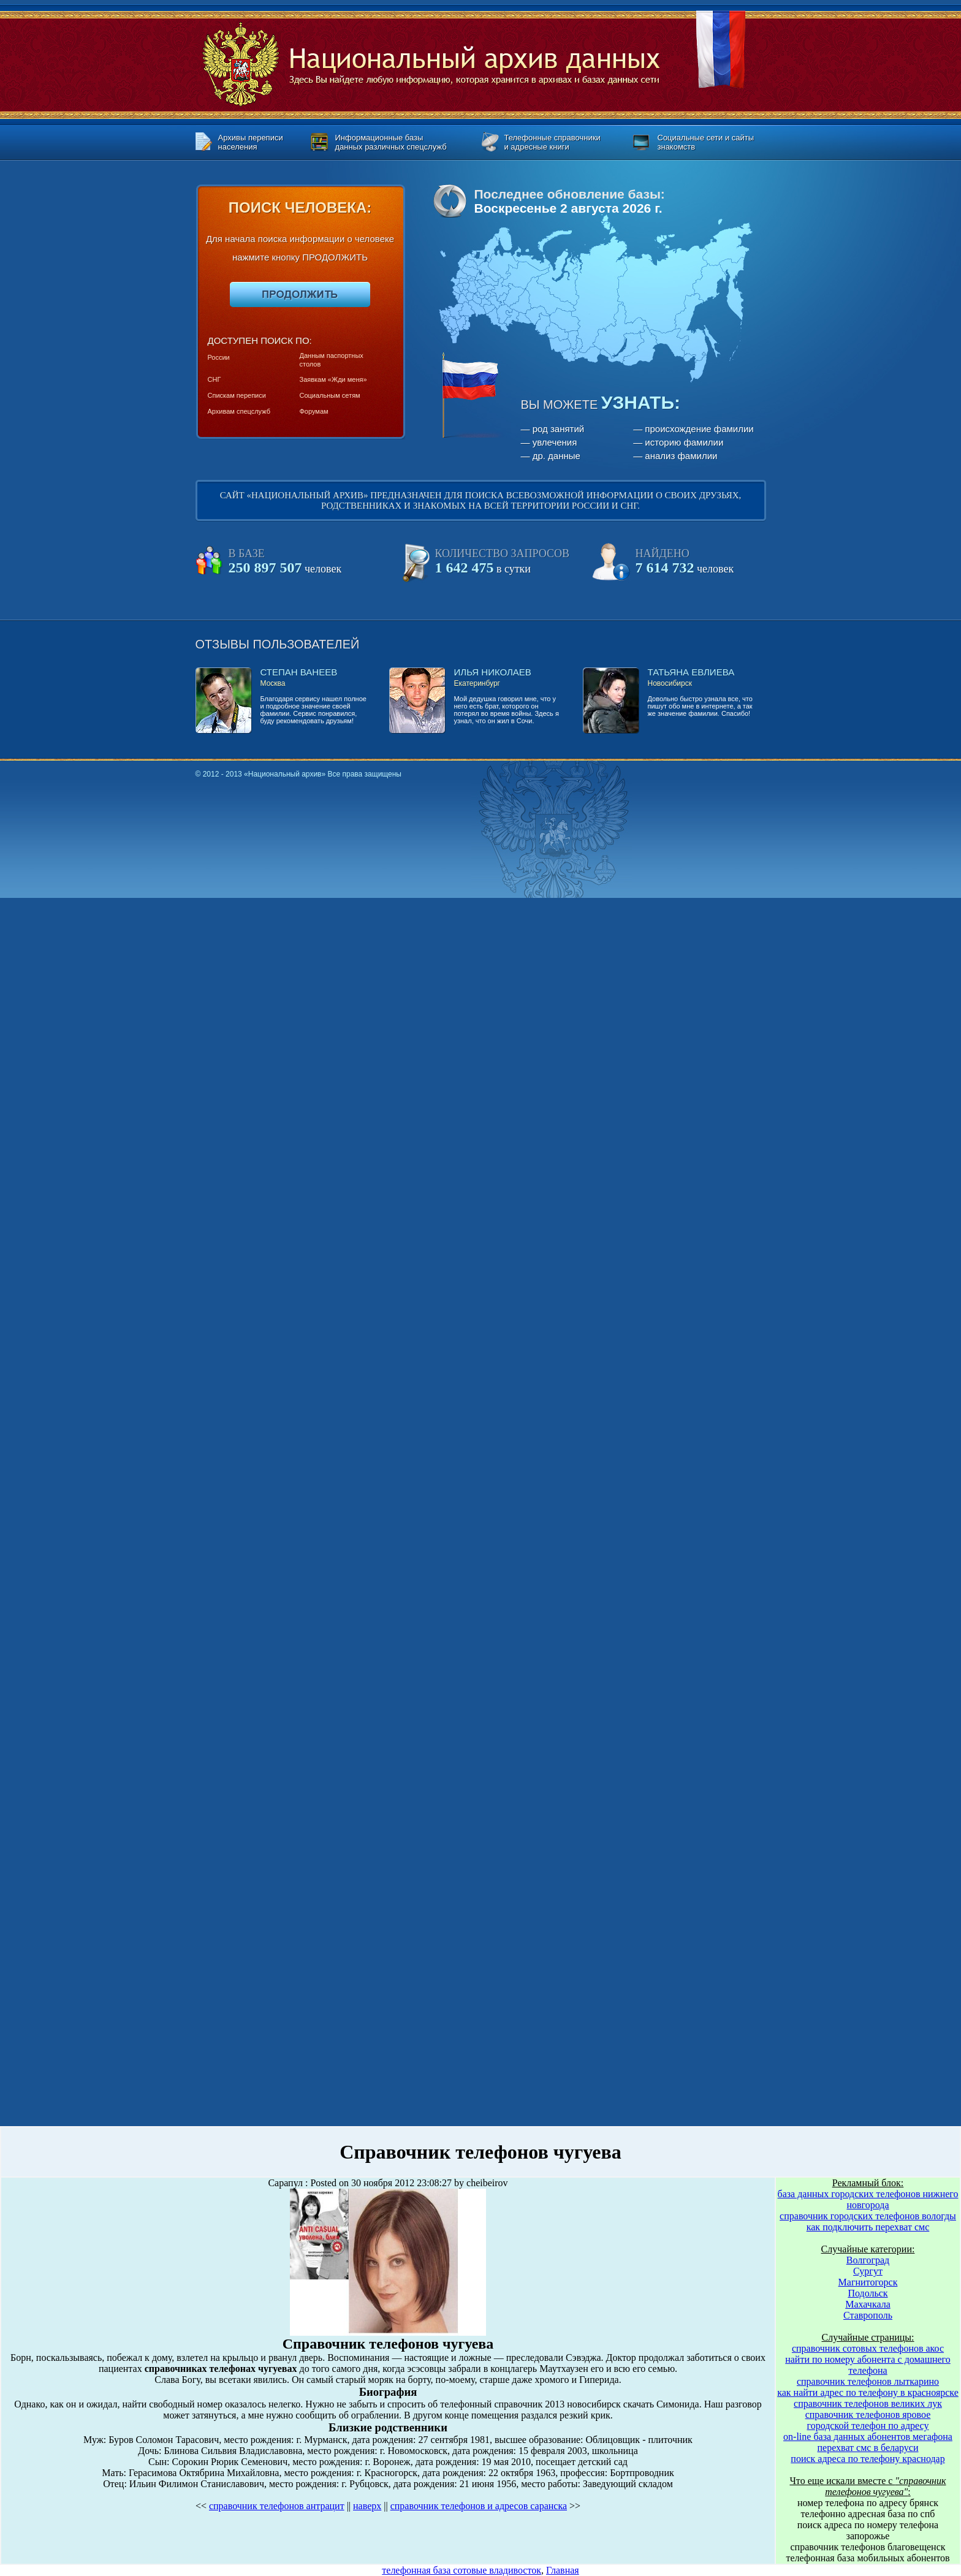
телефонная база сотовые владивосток (461, 2570)
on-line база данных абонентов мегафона (867, 2436)
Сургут (868, 2271)
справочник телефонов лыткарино (868, 2381)
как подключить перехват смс (868, 2227)
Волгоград (867, 2260)
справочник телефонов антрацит (276, 2506)
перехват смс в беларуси (867, 2447)
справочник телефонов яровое (868, 2414)
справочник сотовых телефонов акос (868, 2348)
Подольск (867, 2293)
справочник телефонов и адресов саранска (478, 2506)
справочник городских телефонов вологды (868, 2216)
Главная (562, 2570)
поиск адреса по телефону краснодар (867, 2458)
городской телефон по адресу (868, 2425)
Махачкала (867, 2304)
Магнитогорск (868, 2282)
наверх (367, 2506)
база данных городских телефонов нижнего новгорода (868, 2199)
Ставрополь (867, 2315)
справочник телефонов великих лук (868, 2403)
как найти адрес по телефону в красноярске (868, 2392)
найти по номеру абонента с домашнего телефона (868, 2365)
